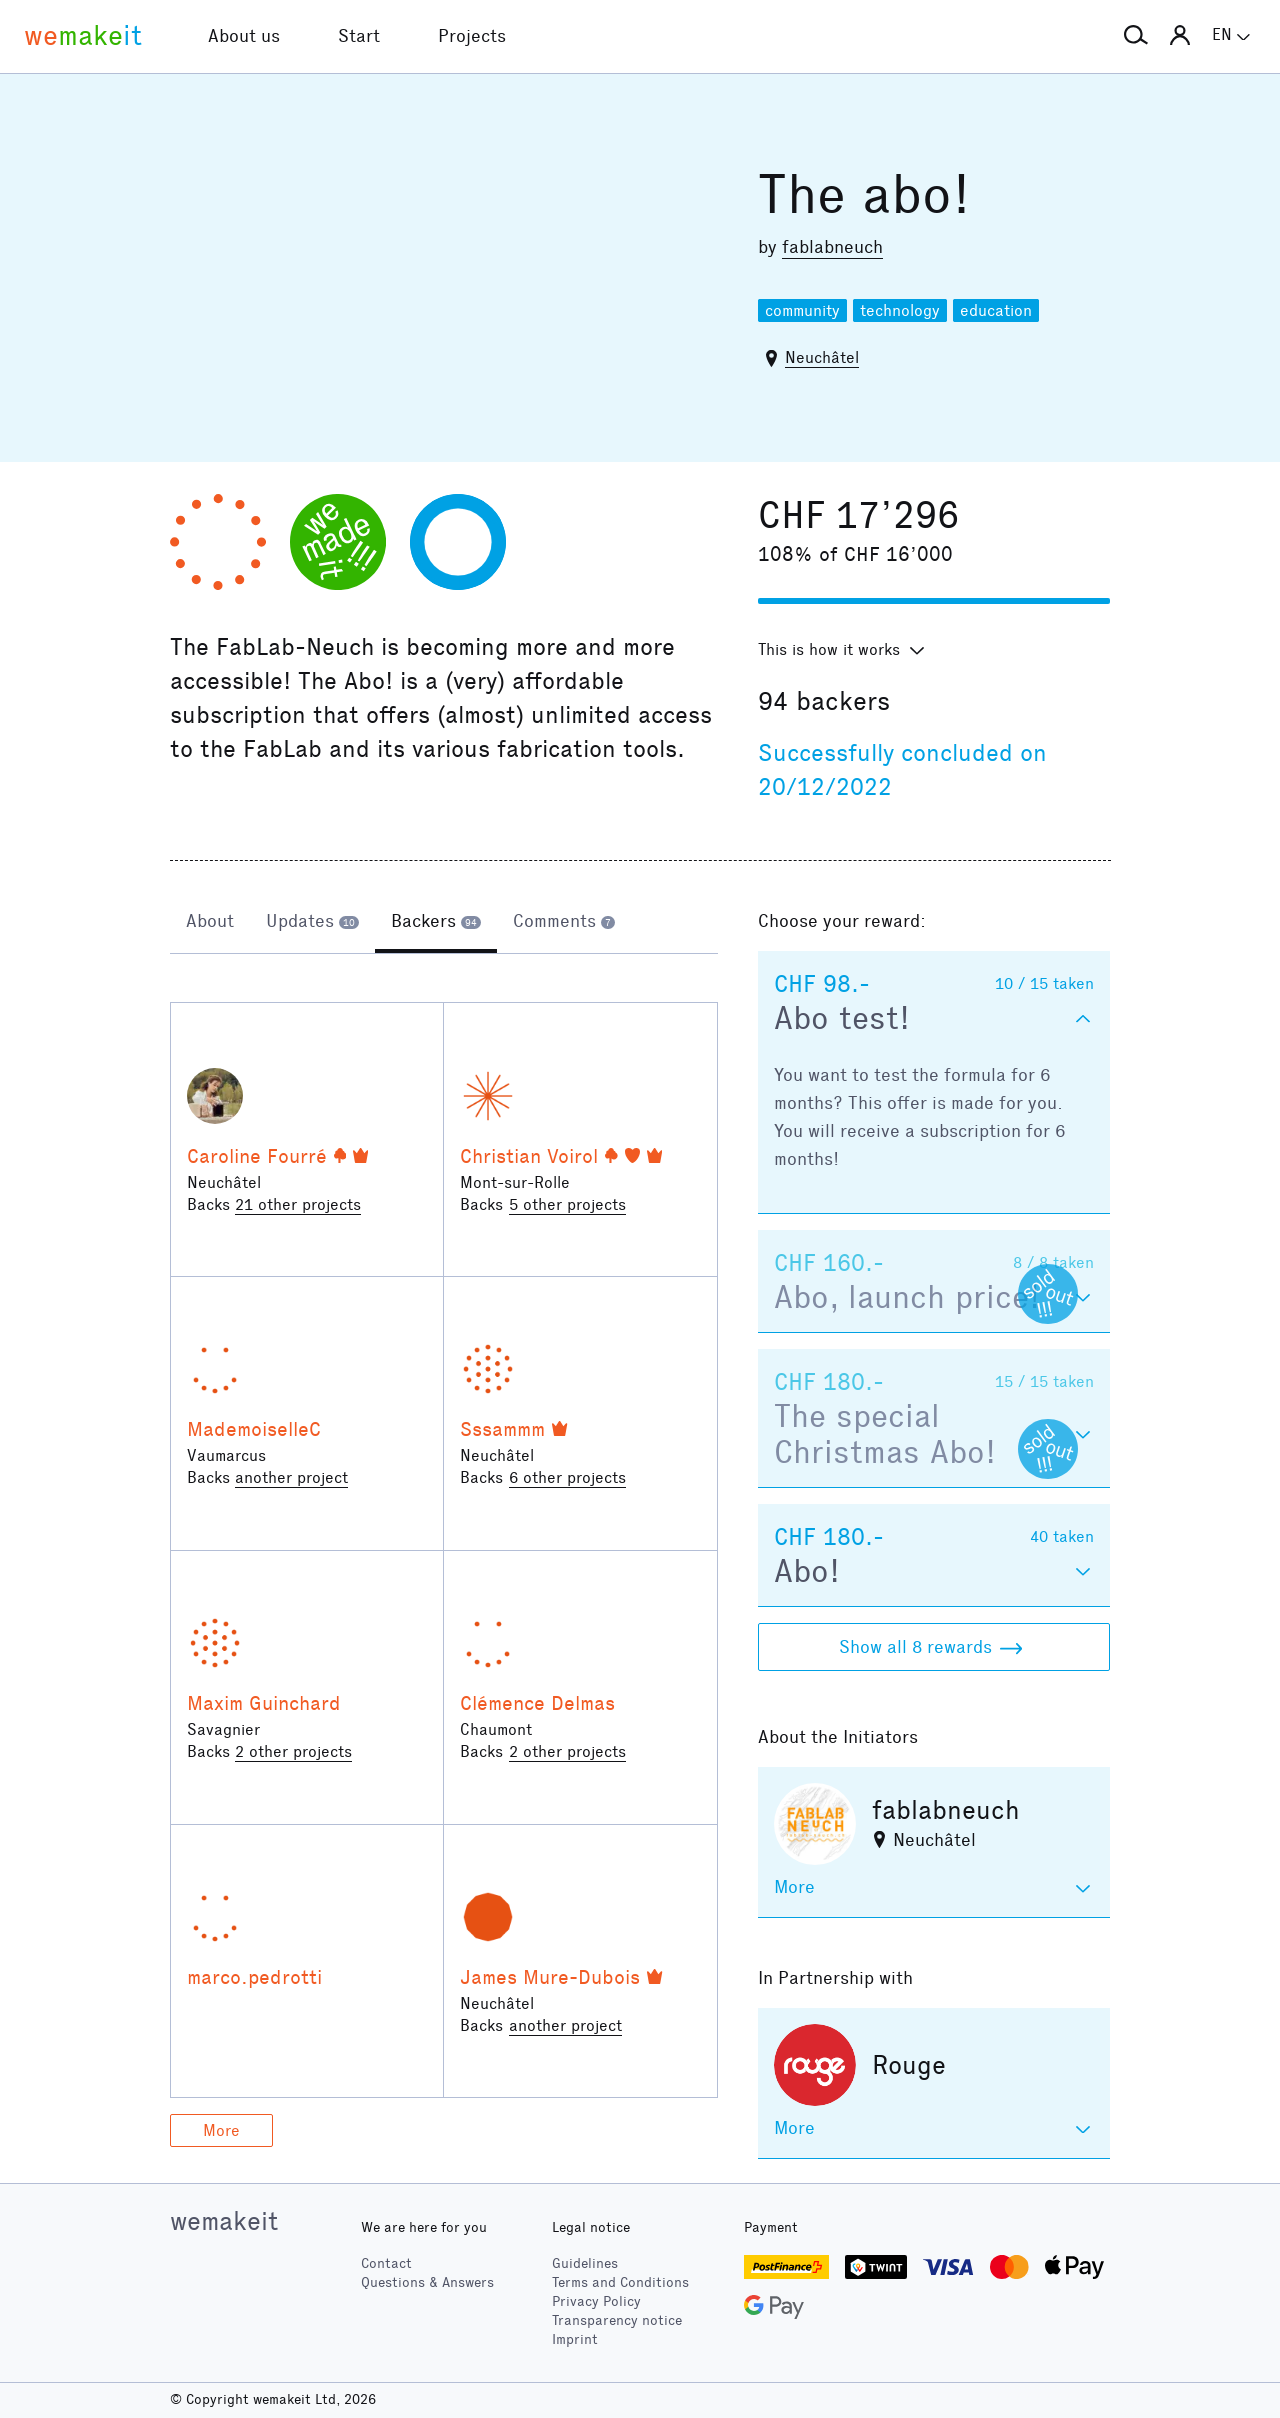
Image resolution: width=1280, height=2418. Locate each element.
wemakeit (224, 2221)
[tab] (210, 923)
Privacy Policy (596, 2301)
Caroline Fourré (257, 1156)
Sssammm (502, 1429)
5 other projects (567, 1204)
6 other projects (567, 1477)
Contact (386, 2263)
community (802, 310)
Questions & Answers (427, 2282)
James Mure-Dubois (550, 1977)
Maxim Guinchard (264, 1703)
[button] (1136, 36)
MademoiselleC (254, 1429)
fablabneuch (832, 247)
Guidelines (585, 2263)
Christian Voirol (529, 1156)
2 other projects (293, 1751)
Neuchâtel (822, 357)
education (996, 310)
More (221, 2130)
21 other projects (298, 1204)
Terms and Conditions (620, 2282)
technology (900, 310)
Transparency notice (617, 2320)
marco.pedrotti (254, 1977)
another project (291, 1477)
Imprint (575, 2339)
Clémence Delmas (537, 1703)
